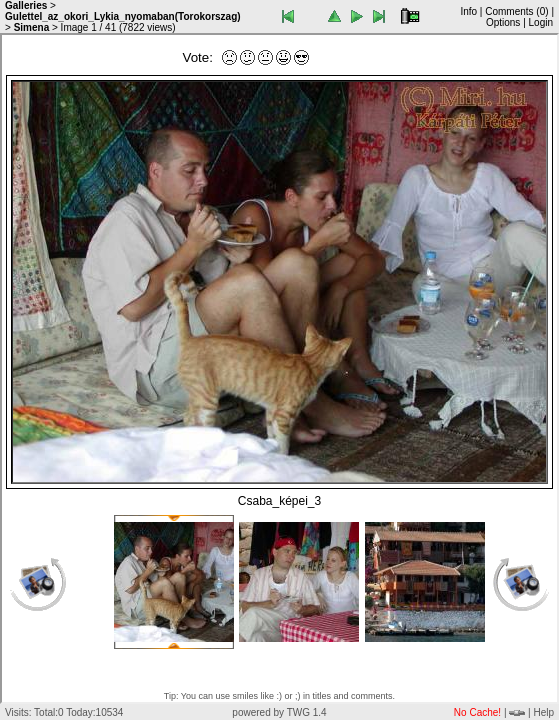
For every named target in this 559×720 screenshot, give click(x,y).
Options (503, 22)
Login (541, 22)
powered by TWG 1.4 (279, 712)
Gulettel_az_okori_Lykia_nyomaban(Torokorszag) (123, 16)
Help (543, 712)
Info (468, 11)
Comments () (516, 11)
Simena (32, 27)
